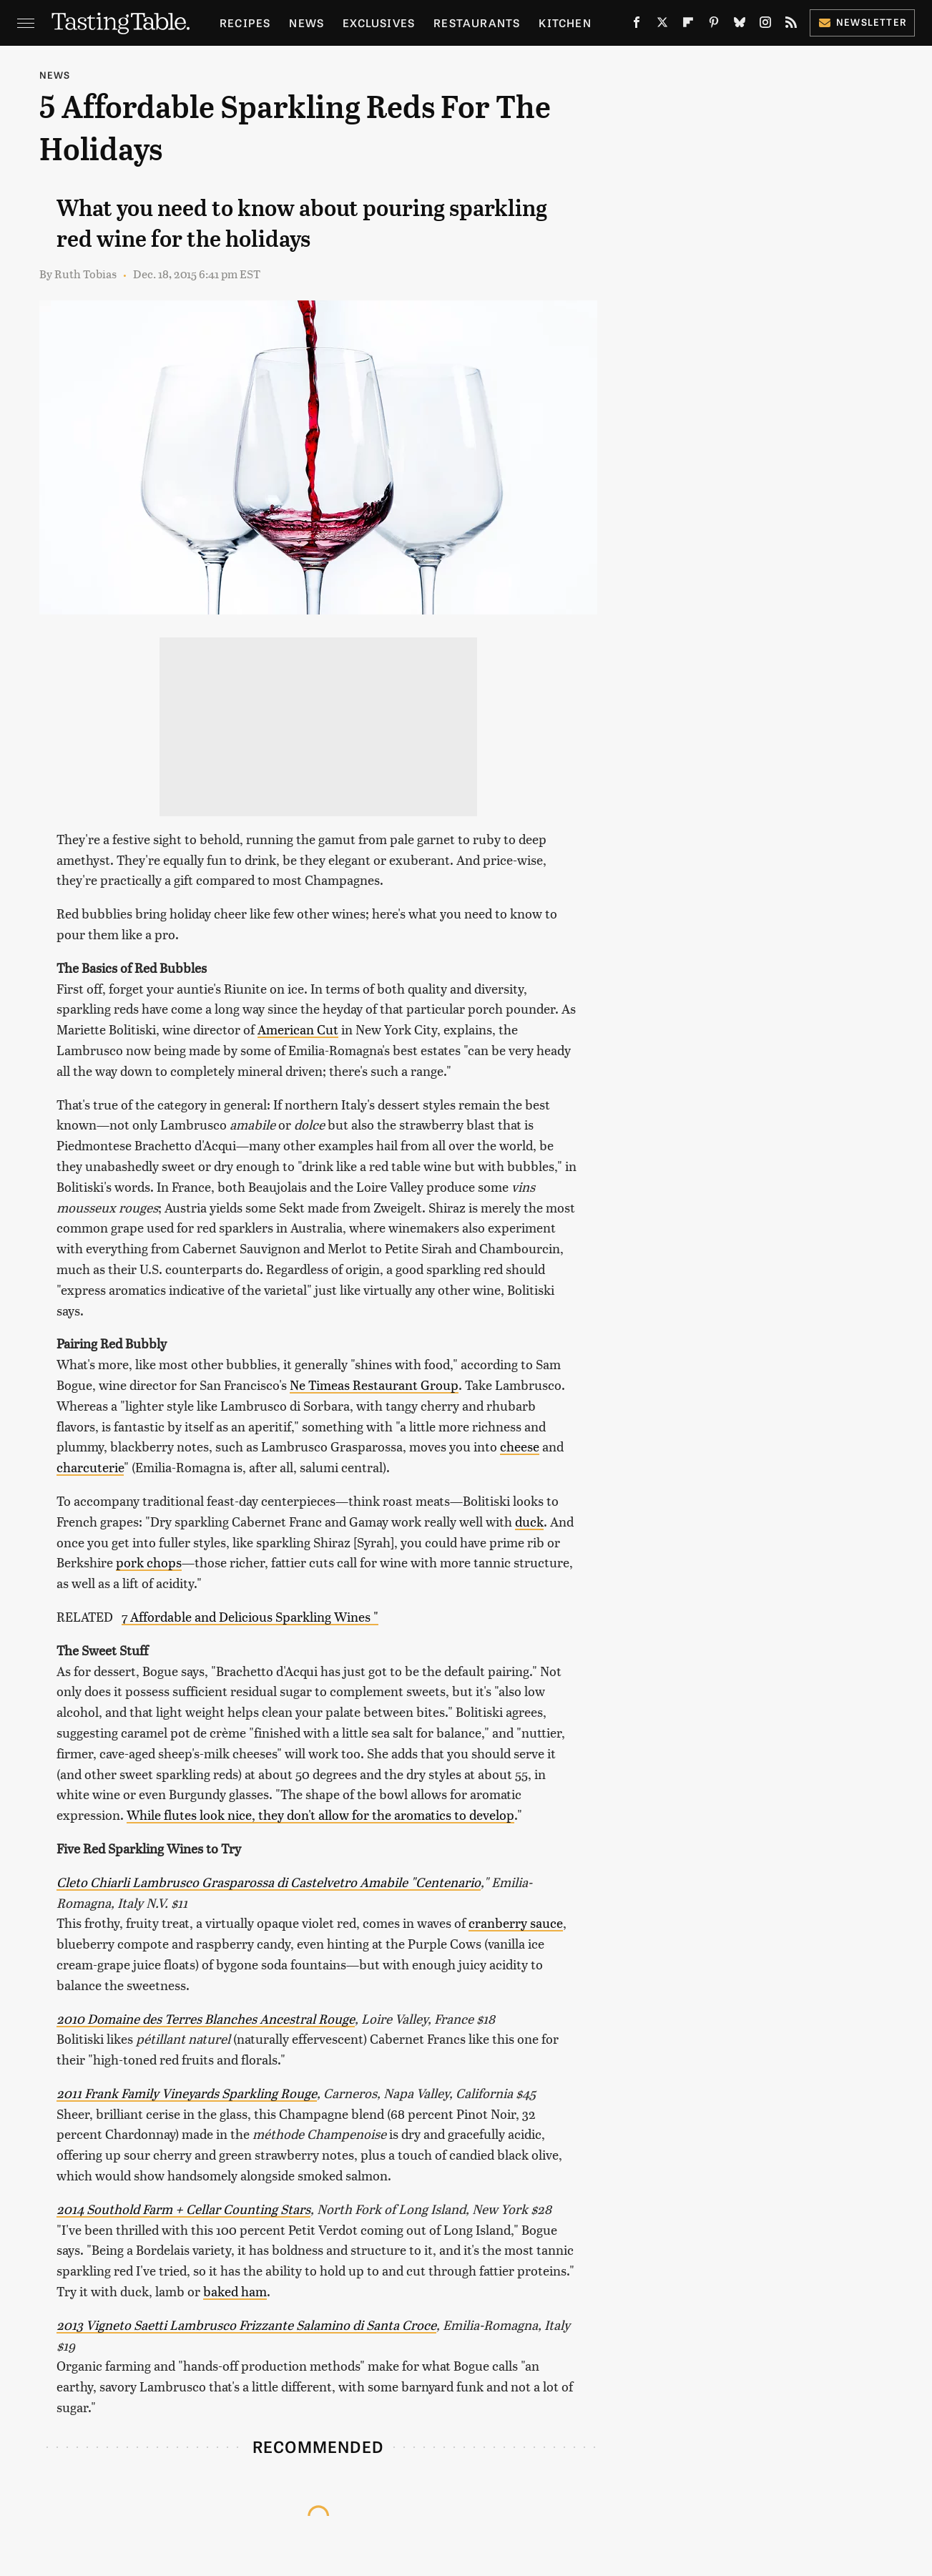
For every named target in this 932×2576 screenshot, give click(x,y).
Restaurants (476, 22)
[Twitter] (662, 25)
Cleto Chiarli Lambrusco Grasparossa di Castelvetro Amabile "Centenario (269, 1882)
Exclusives (379, 22)
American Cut (297, 1029)
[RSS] (791, 25)
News (306, 22)
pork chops (149, 1562)
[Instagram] (765, 25)
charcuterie (90, 1467)
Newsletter (862, 22)
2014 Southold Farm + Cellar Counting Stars (183, 2209)
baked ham (235, 2291)
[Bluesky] (739, 25)
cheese (519, 1446)
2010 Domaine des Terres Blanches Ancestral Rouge (206, 2018)
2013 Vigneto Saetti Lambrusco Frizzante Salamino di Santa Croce (246, 2324)
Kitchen (565, 22)
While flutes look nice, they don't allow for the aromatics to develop (320, 1814)
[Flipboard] (688, 25)
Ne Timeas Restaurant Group (374, 1385)
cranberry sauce (516, 1922)
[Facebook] (636, 25)
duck (529, 1521)
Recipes (245, 22)
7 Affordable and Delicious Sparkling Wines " (250, 1616)
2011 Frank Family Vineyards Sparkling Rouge (187, 2093)
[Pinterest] (714, 25)
